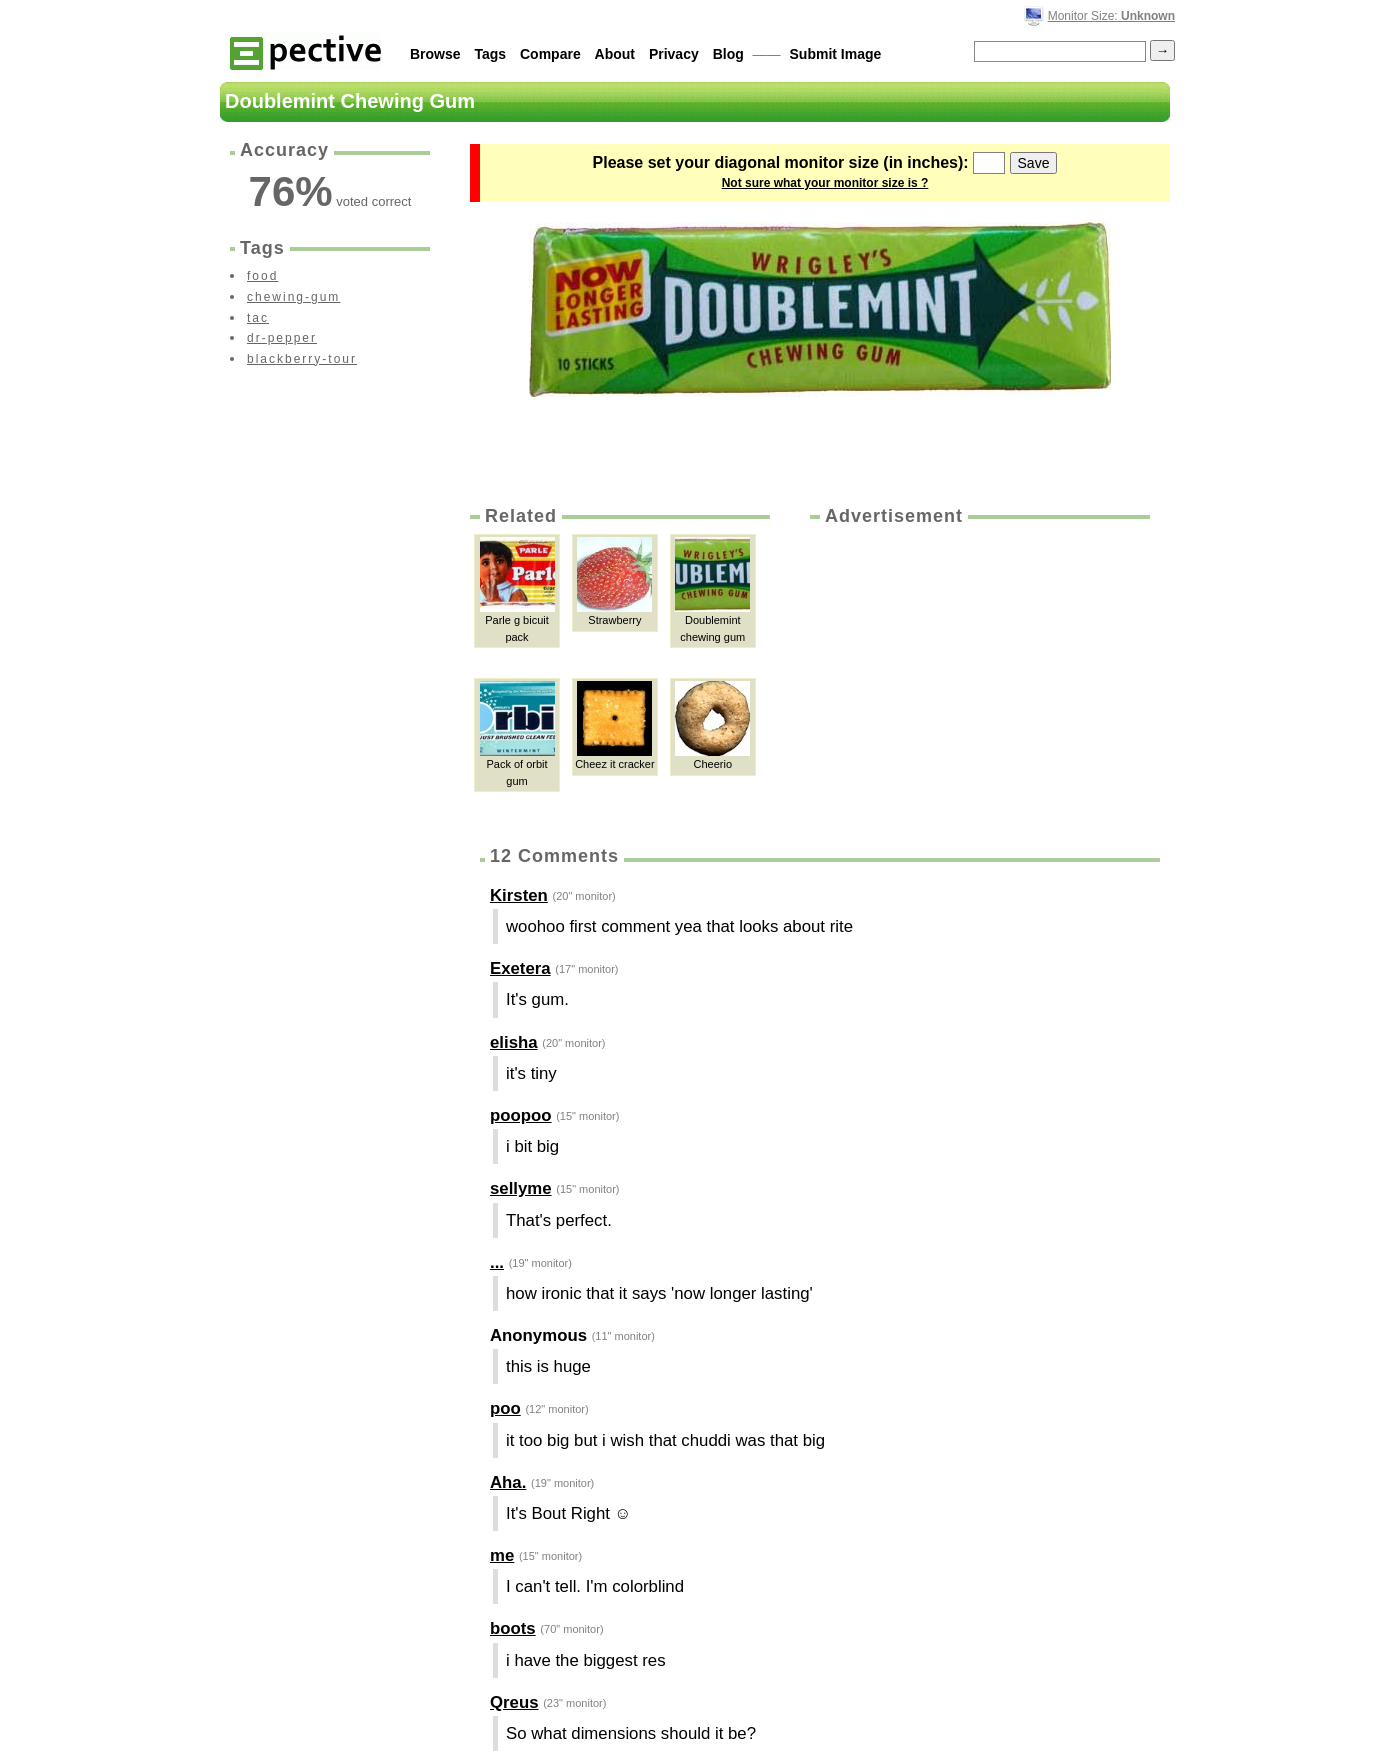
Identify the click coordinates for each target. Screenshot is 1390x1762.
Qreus (514, 1702)
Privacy (674, 54)
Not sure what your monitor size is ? (825, 183)
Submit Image (836, 54)
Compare (550, 54)
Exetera (520, 968)
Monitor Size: (1111, 16)
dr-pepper (282, 338)
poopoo (521, 1115)
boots (513, 1628)
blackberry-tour (302, 359)
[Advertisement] (978, 679)
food (262, 276)
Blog (728, 54)
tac (258, 318)
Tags (490, 54)
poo (505, 1408)
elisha (514, 1042)
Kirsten (519, 895)
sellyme (521, 1188)
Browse (435, 54)
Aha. (508, 1482)
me (502, 1555)
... (497, 1262)
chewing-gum (293, 297)
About (615, 54)
